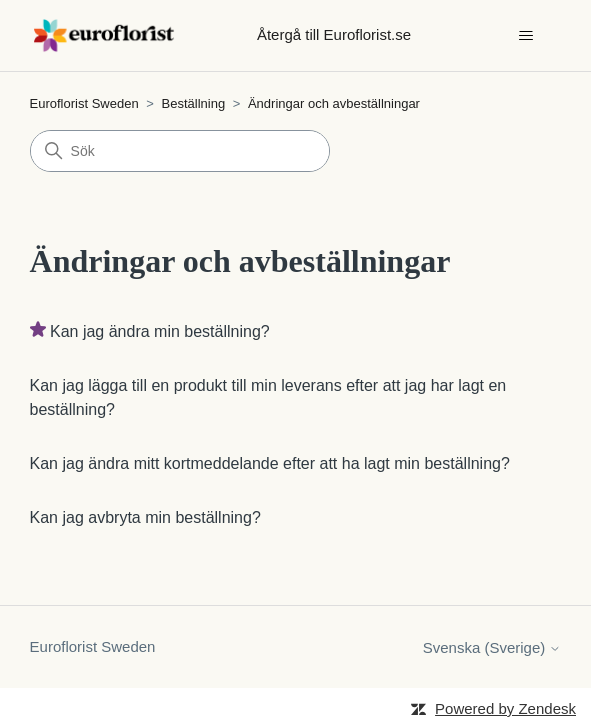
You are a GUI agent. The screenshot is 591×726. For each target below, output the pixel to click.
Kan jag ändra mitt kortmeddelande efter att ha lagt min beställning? (270, 463)
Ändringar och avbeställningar (334, 103)
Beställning (195, 103)
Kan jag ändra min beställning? (160, 331)
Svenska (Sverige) (492, 647)
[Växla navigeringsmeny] (525, 36)
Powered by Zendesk (505, 708)
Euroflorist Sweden (84, 103)
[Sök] (180, 151)
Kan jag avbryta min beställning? (145, 517)
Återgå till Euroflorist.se (334, 34)
